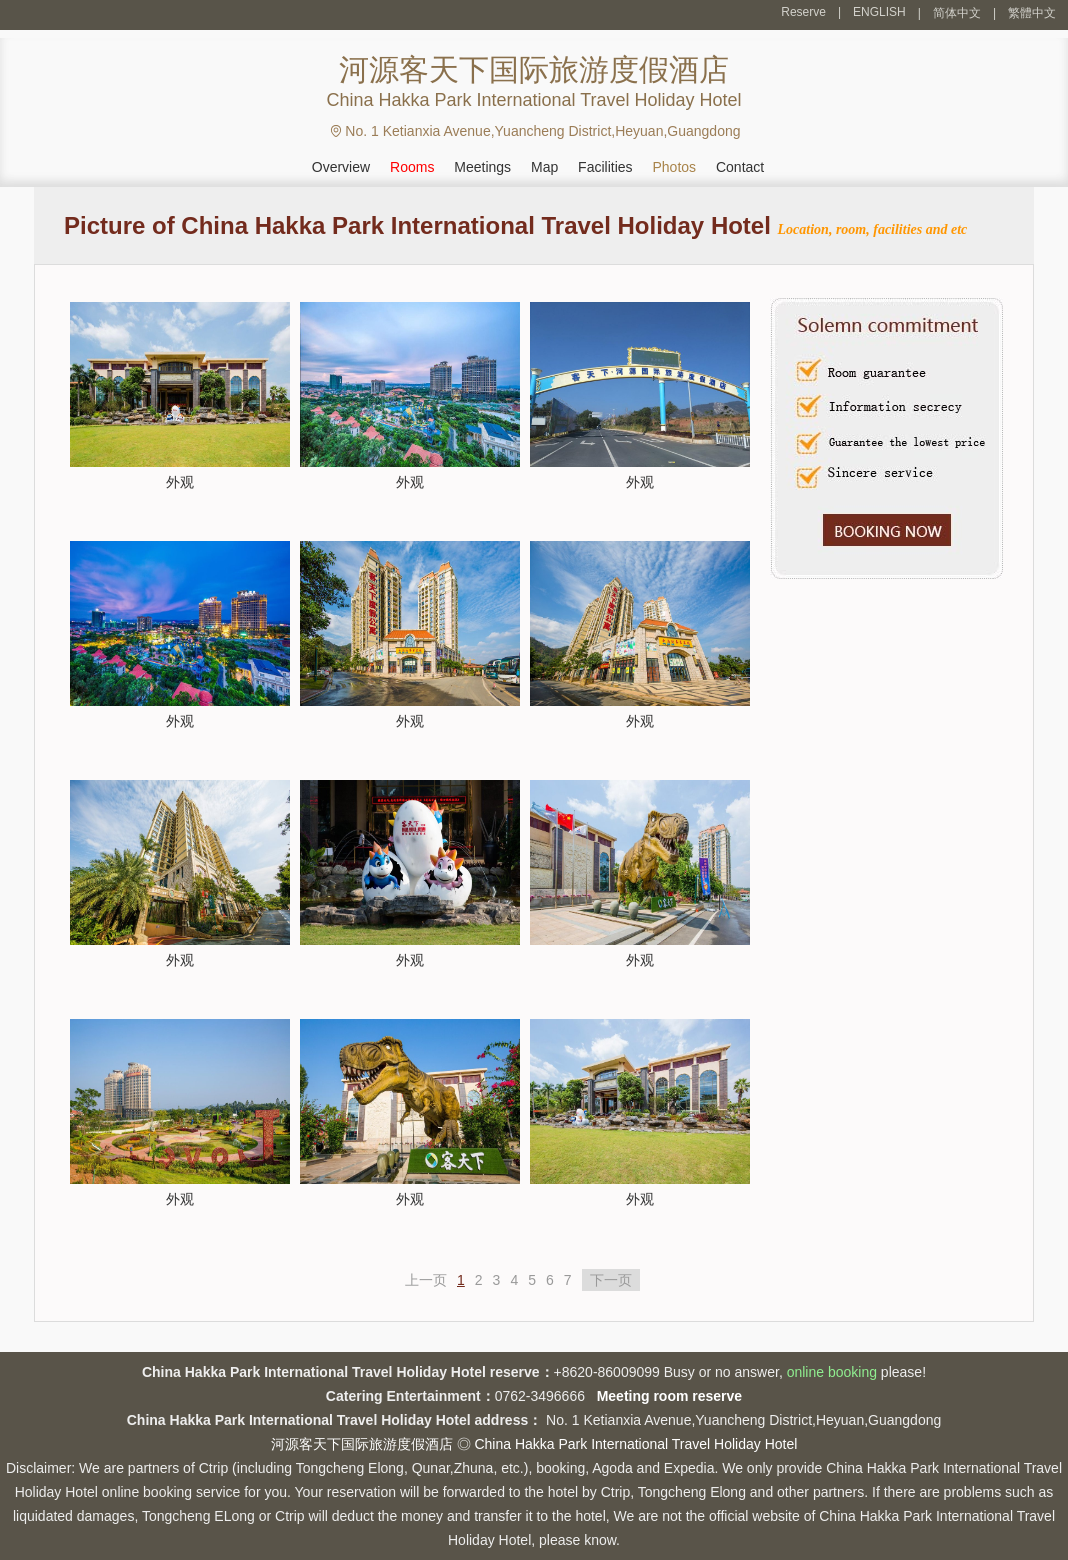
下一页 (611, 1280)
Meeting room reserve (670, 1396)
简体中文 (957, 13)
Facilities (605, 167)
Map (544, 167)
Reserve (803, 12)
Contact (740, 167)
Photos (674, 167)
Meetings (482, 167)
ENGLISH (879, 12)
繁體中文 (1032, 13)
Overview (341, 167)
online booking (832, 1372)
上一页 (426, 1280)
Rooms (412, 167)
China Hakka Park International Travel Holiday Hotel (635, 1444)
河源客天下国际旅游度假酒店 (362, 1444)
